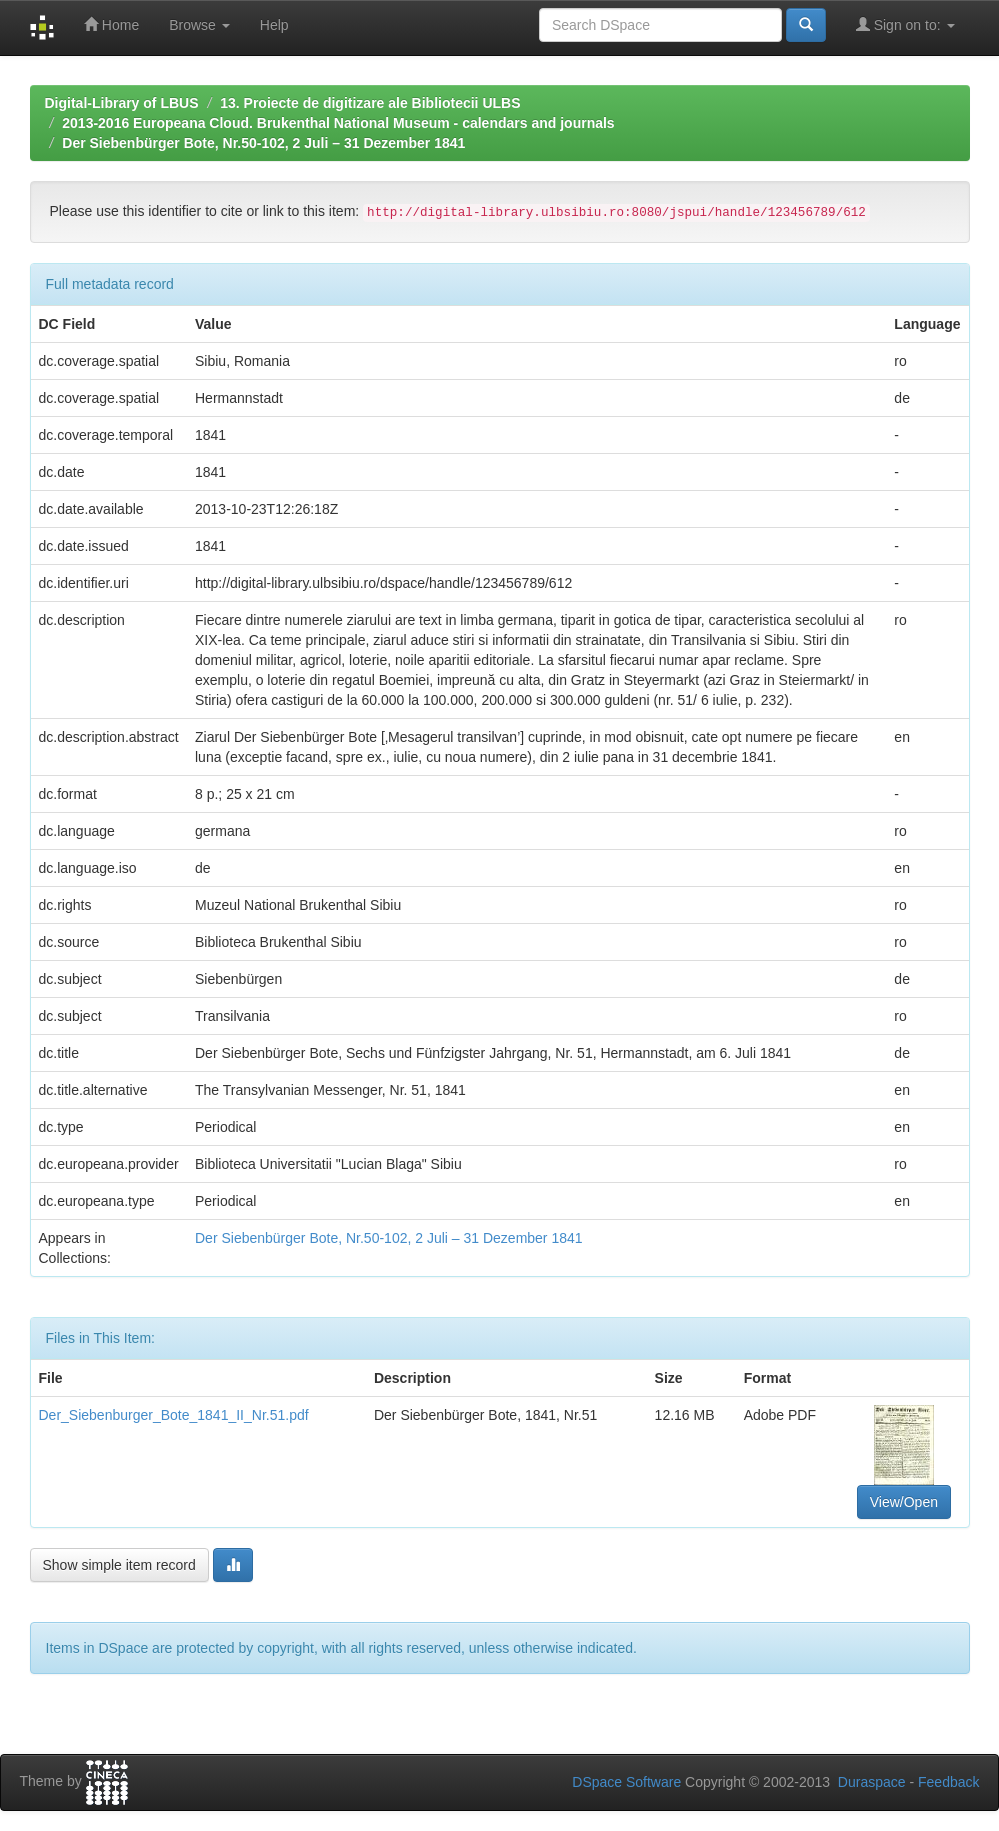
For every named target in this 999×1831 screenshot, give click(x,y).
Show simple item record (119, 1565)
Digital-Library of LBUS (122, 103)
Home (111, 24)
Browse (199, 25)
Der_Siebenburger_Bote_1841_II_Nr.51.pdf (174, 1415)
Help (274, 25)
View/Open (904, 1502)
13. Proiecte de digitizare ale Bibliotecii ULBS (370, 103)
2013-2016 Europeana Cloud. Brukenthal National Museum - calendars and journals (338, 123)
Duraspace (872, 1782)
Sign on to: (905, 24)
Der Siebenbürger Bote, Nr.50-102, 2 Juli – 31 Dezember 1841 (263, 143)
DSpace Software (626, 1782)
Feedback (948, 1782)
